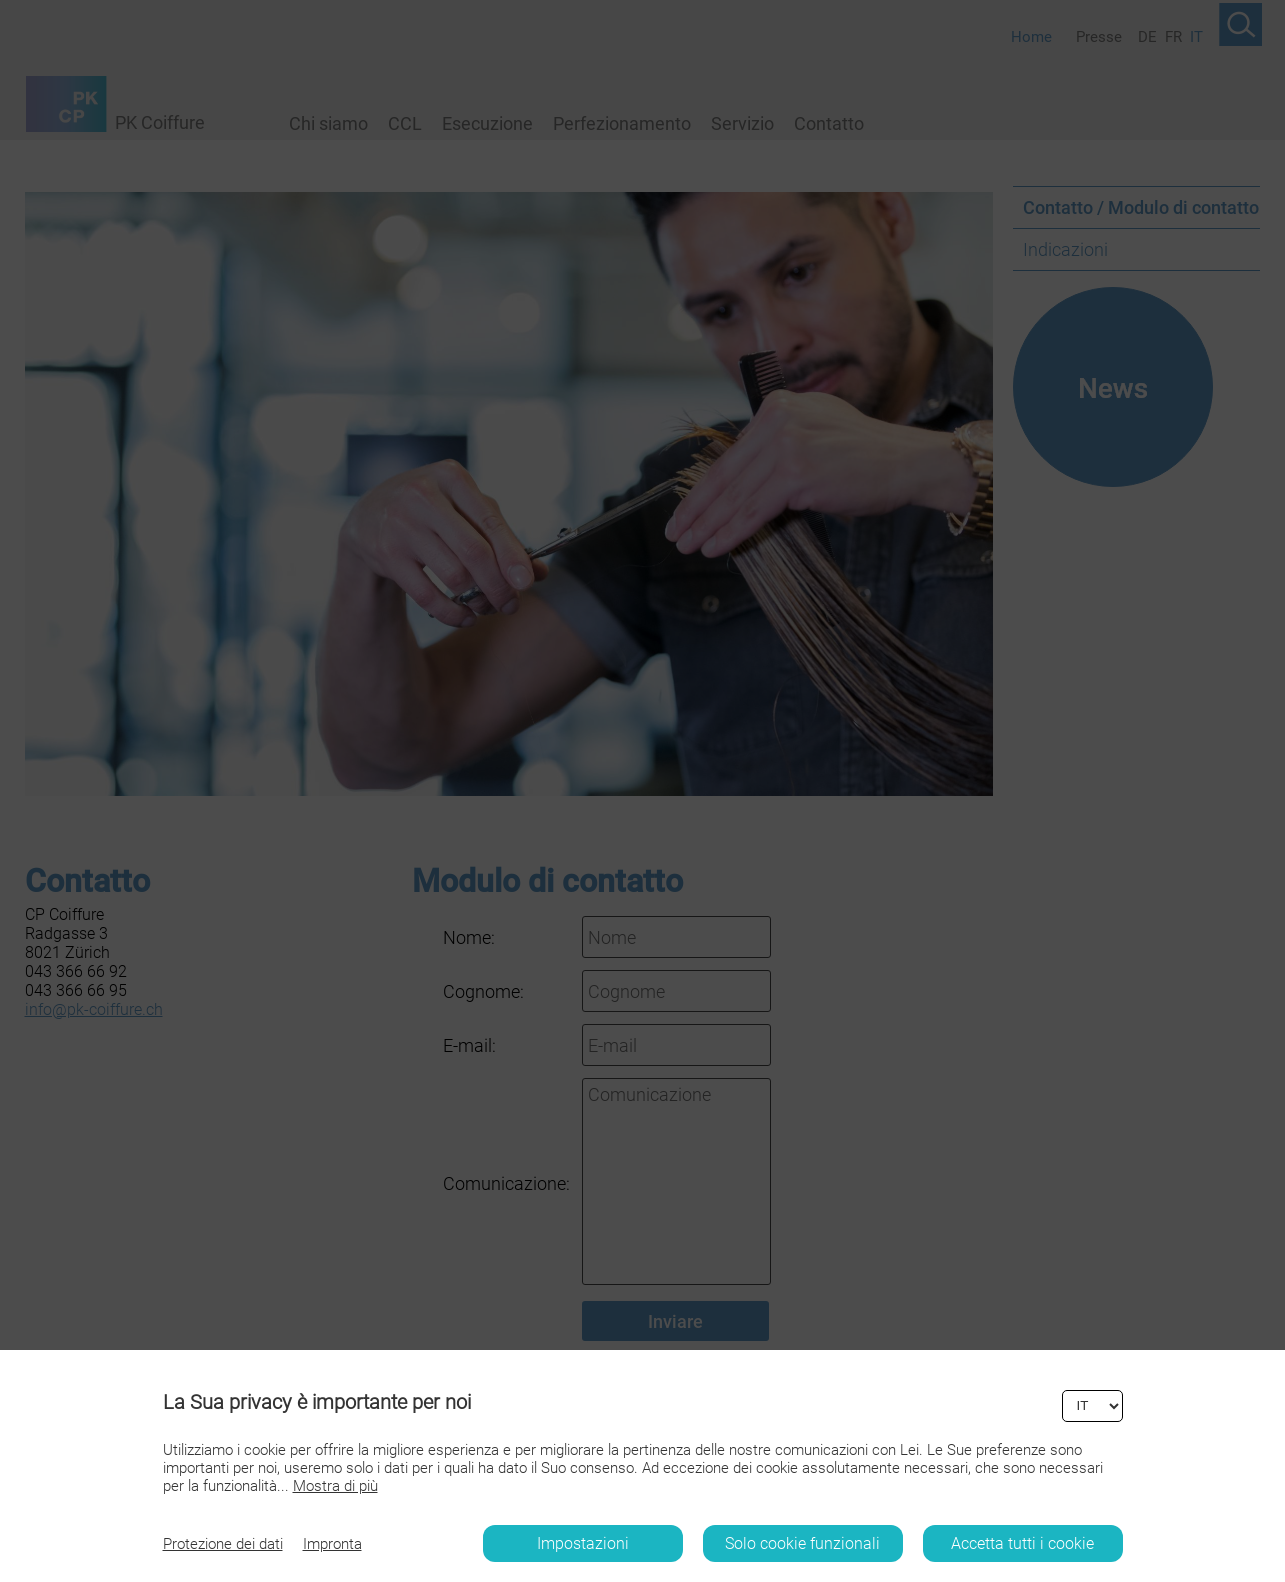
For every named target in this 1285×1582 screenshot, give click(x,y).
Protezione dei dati (223, 1544)
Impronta (332, 1544)
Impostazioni (583, 1543)
